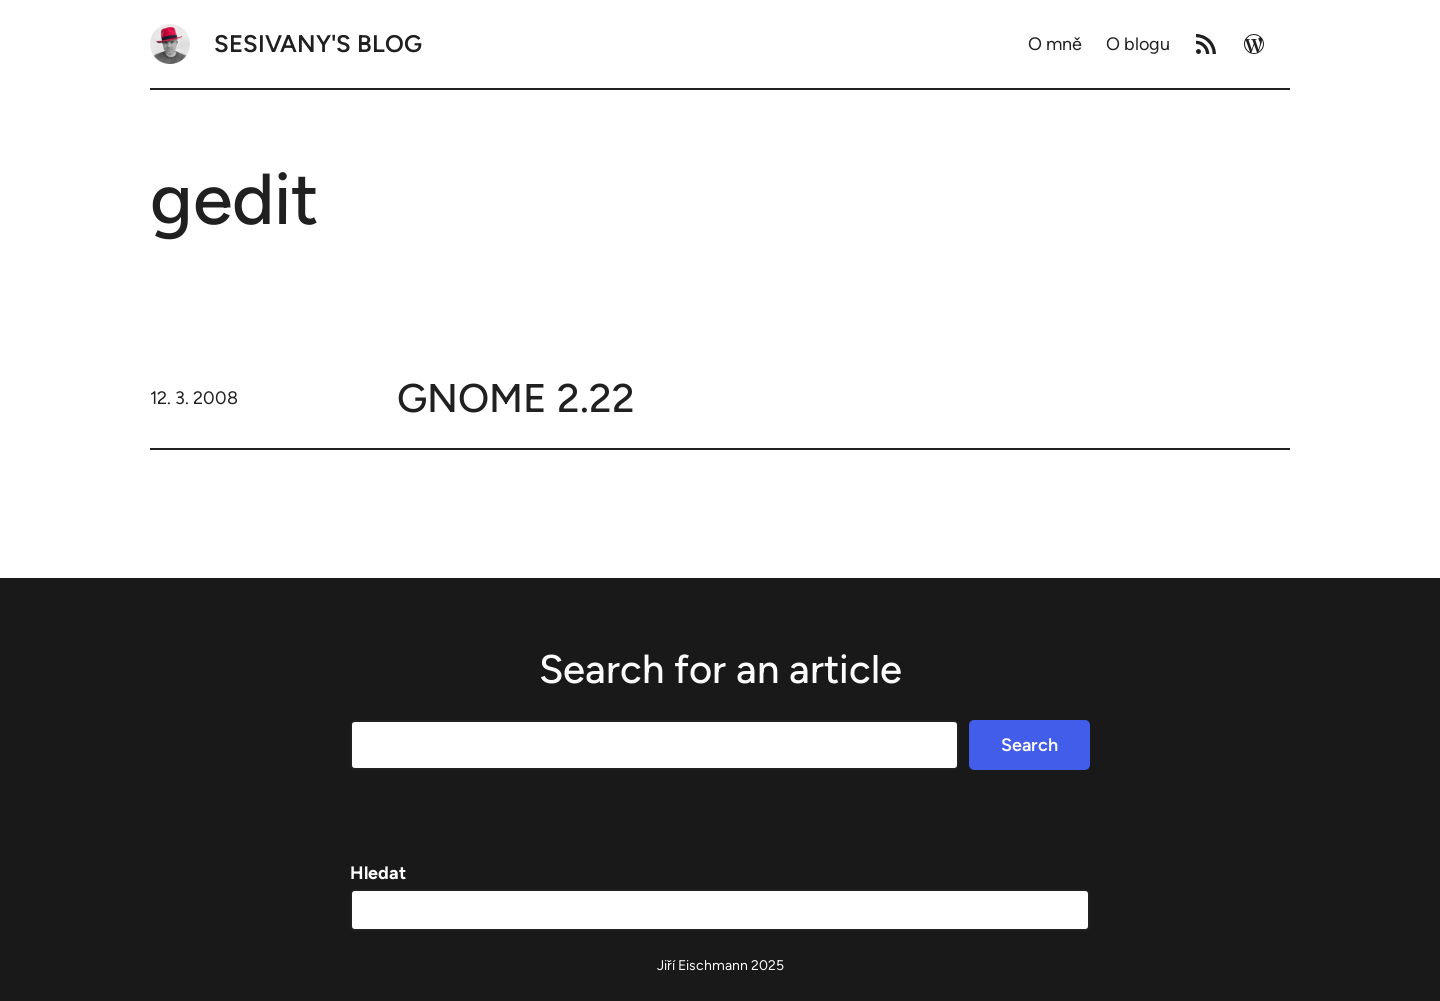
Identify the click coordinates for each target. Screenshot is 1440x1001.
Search (1029, 745)
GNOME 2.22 (516, 398)
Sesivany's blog (318, 43)
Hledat (378, 873)
